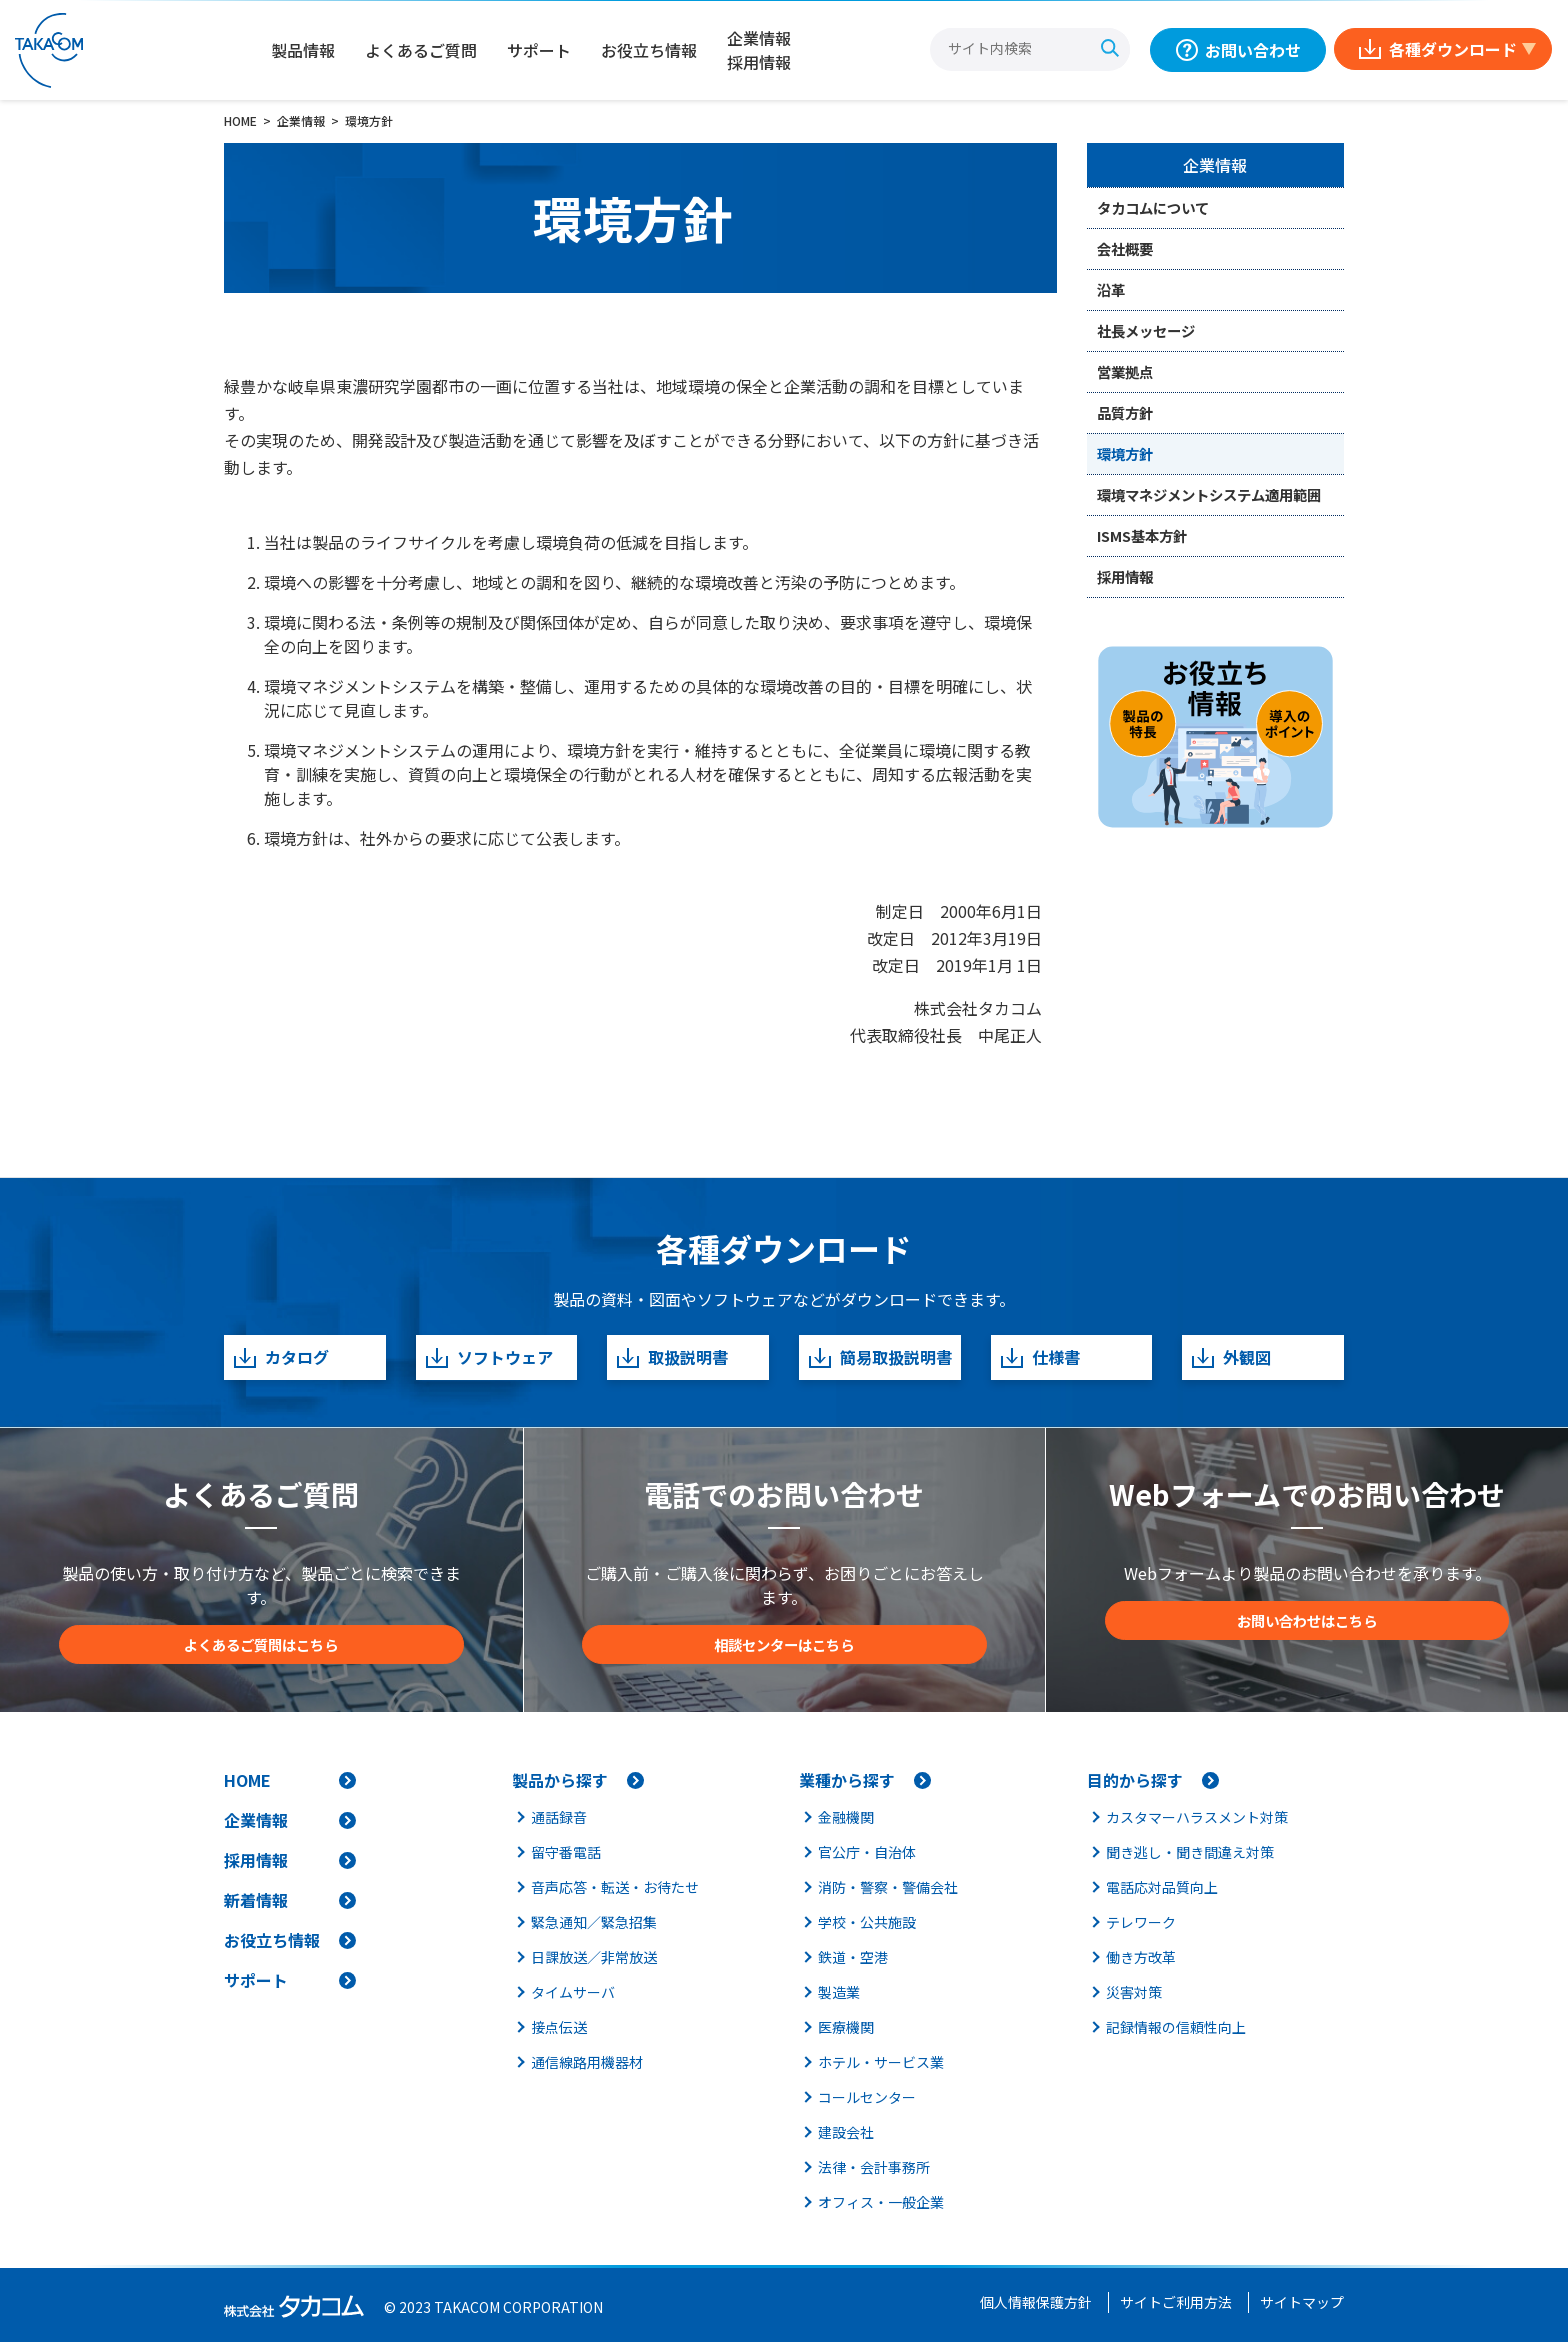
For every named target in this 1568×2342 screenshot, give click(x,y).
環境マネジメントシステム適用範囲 (1209, 494)
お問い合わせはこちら (1307, 1620)
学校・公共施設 (867, 1922)
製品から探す (560, 1780)
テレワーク (1141, 1922)
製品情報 (303, 50)
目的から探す (1135, 1780)
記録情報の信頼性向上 (1176, 2027)
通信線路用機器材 (587, 2062)
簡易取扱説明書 (879, 1357)
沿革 (1111, 289)
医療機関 (846, 2027)
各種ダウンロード (1453, 49)
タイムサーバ (573, 1992)
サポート (539, 50)
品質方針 (1125, 412)
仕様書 (1039, 1357)
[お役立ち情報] (1216, 737)
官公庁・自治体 (867, 1852)
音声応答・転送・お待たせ (615, 1887)
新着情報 (256, 1900)
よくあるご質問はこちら (261, 1644)
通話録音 (559, 1817)
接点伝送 (559, 2027)
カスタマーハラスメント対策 (1197, 1817)
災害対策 (1134, 1992)
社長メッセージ (1146, 330)
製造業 (839, 1992)
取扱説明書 (671, 1357)
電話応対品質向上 (1162, 1887)
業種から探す (847, 1780)
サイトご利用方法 (1176, 2302)
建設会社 (846, 2132)
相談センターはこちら (784, 1644)
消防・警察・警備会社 (888, 1887)
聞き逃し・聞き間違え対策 (1190, 1852)
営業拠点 (1125, 371)
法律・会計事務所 (874, 2167)
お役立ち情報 (649, 50)
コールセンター (867, 2097)
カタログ (280, 1357)
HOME (247, 1780)
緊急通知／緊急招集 (594, 1922)
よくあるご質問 (421, 50)
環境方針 (1125, 453)
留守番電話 (566, 1852)
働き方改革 (1141, 1957)
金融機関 (846, 1817)
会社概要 (1125, 248)
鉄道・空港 (853, 1957)
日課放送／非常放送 (594, 1957)
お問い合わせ (1253, 50)
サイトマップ (1302, 2302)
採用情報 (1125, 576)
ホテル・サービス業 (881, 2062)
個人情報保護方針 (1036, 2302)
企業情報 (1215, 165)
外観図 (1230, 1357)
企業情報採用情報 (759, 50)
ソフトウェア (488, 1357)
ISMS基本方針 (1142, 535)
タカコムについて (1153, 207)
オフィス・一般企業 (881, 2202)
